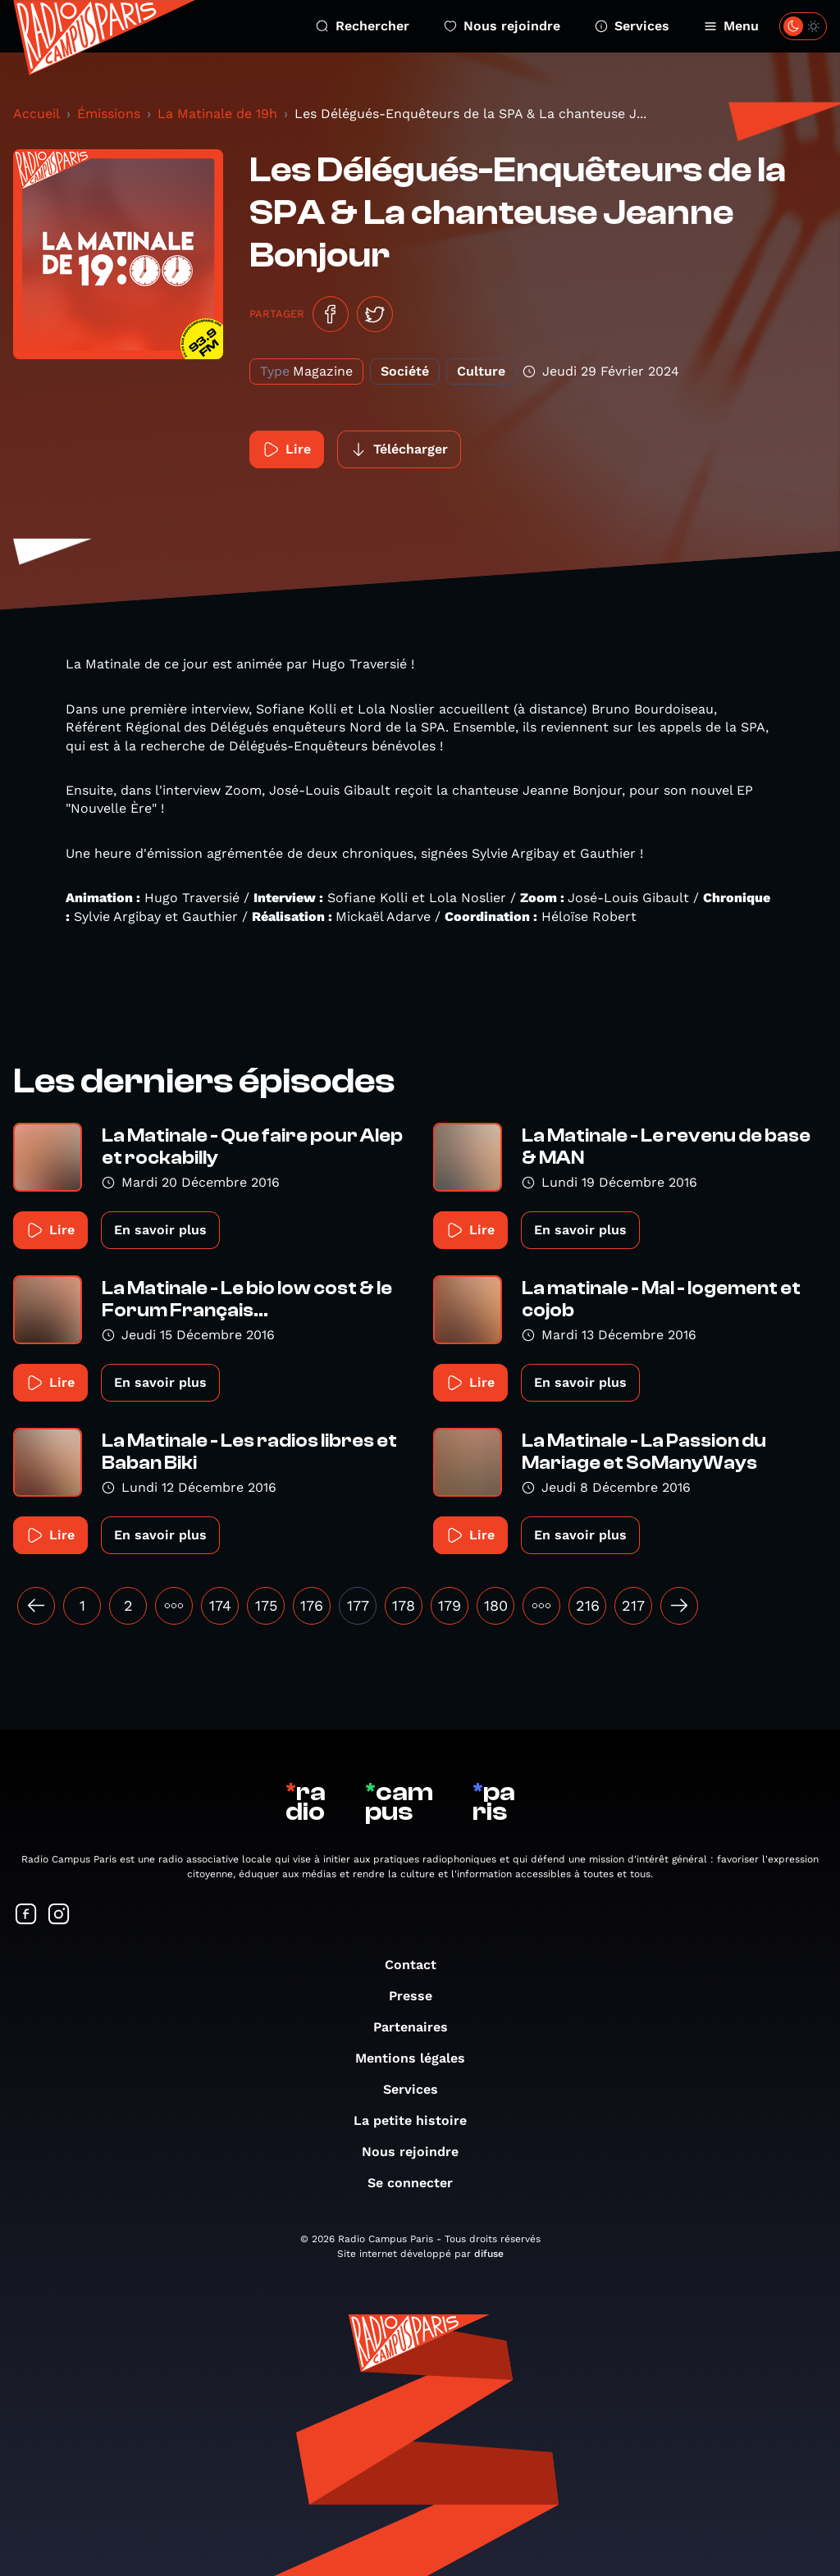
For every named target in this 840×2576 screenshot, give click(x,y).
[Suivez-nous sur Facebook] (26, 1915)
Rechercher (362, 26)
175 (266, 1605)
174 (220, 1605)
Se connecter (418, 2183)
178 (403, 1605)
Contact (419, 1964)
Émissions (108, 113)
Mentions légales (418, 2058)
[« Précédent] (36, 1606)
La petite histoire (418, 2120)
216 (588, 1605)
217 (633, 1605)
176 (311, 1605)
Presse (419, 1996)
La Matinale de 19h (217, 113)
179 (449, 1605)
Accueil (36, 113)
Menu (731, 26)
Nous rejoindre (502, 26)
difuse (489, 2253)
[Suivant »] (679, 1606)
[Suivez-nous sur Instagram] (59, 1915)
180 (496, 1605)
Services (632, 26)
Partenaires (418, 2027)
